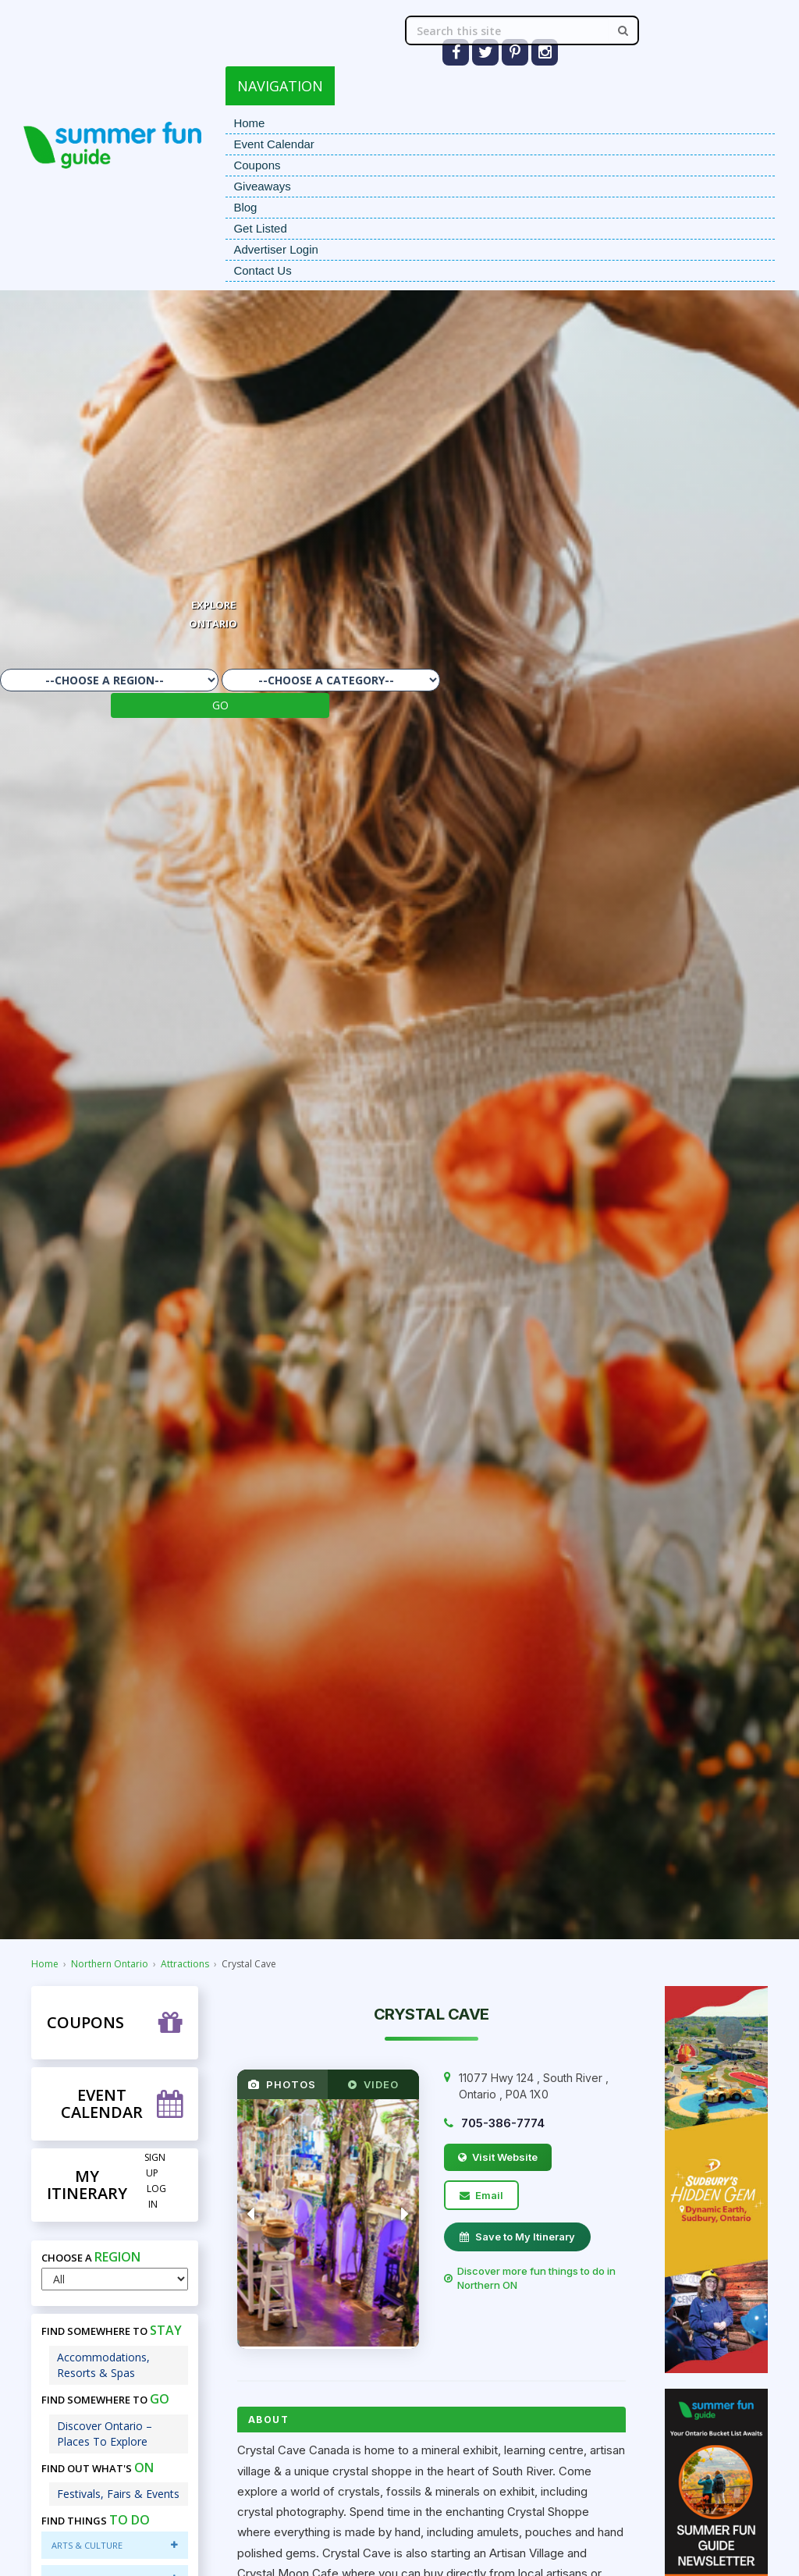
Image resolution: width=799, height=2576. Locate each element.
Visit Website (498, 2157)
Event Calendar (273, 144)
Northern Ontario (109, 1963)
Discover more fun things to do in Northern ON (530, 2278)
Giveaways (261, 186)
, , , (534, 2086)
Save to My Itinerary (517, 2236)
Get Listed (259, 228)
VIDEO (373, 2084)
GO (220, 705)
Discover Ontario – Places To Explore (104, 2433)
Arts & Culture (114, 2545)
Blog (245, 207)
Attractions (185, 1963)
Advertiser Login (275, 249)
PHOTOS (282, 2084)
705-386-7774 (503, 2123)
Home (249, 123)
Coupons (256, 165)
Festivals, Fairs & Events (118, 2493)
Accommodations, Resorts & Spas (103, 2365)
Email (481, 2195)
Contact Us (262, 270)
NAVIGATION (280, 85)
